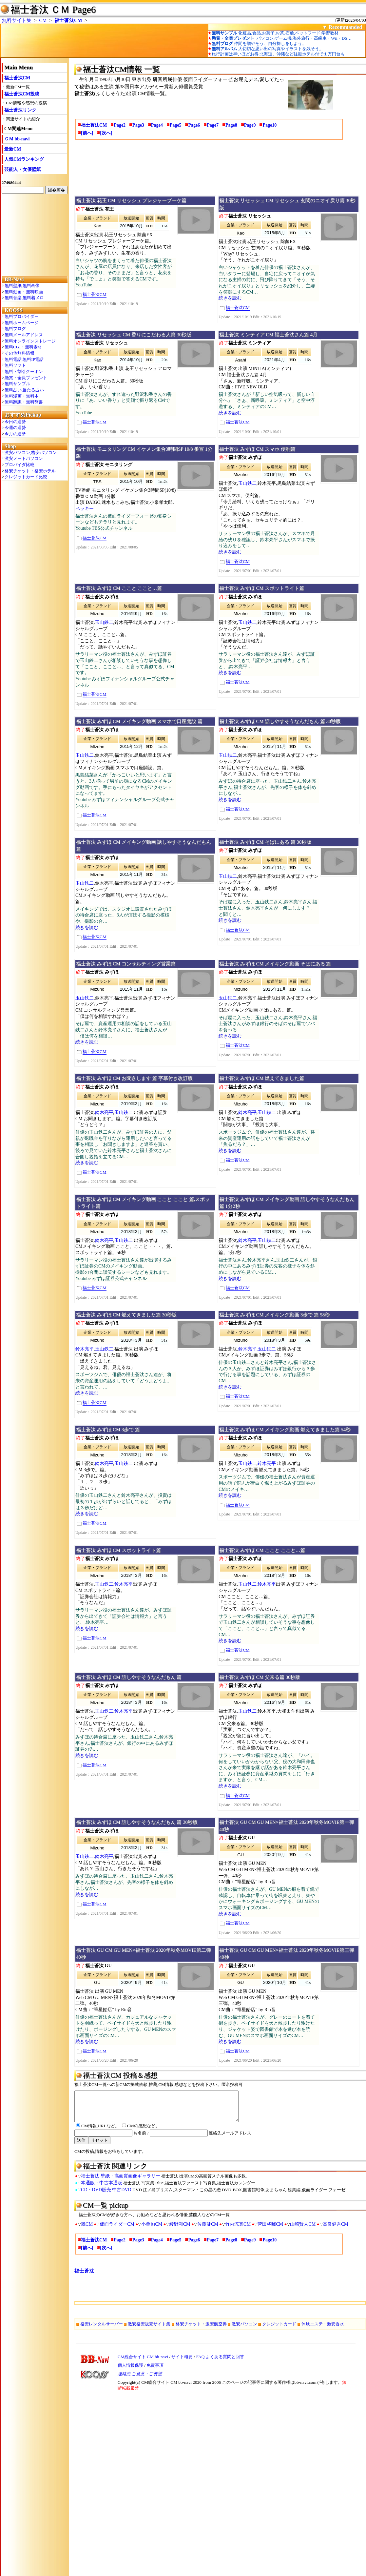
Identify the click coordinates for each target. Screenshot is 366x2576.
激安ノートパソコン (24, 458)
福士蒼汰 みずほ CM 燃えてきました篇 (261, 1078)
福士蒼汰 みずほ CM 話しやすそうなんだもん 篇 (129, 1677)
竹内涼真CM (238, 2230)
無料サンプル (17, 383)
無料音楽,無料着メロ (24, 297)
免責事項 (155, 2371)
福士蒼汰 (84, 2276)
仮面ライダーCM (117, 2230)
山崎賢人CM (303, 2230)
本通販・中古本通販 (101, 2188)
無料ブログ (15, 328)
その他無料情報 (19, 353)
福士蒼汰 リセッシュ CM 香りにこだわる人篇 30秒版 (133, 334)
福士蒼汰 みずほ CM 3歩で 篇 (108, 1429)
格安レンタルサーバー (101, 2329)
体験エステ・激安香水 (322, 2329)
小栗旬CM (151, 2230)
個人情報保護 (130, 2371)
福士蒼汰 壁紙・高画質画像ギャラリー (120, 2181)
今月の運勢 (15, 433)
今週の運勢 (15, 427)
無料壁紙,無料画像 (22, 285)
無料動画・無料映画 (24, 291)
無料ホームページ (22, 322)
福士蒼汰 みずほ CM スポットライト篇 (261, 588)
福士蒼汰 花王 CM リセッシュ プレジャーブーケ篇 (131, 200)
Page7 (213, 125)
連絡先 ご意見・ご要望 (140, 2379)
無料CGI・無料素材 (23, 346)
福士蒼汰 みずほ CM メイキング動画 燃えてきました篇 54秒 (285, 1429)
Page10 (269, 125)
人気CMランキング (24, 159)
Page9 (250, 125)
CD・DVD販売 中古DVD (106, 2195)
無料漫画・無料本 (22, 396)
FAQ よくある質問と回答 (220, 2362)
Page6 (194, 125)
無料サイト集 (16, 20)
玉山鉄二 (247, 483)
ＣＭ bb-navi (16, 138)
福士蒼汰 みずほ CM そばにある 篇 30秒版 (265, 842)
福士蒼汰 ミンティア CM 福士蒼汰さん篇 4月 (268, 334)
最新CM (12, 149)
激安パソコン (244, 2329)
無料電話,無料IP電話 (24, 359)
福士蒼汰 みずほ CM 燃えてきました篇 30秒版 (126, 1314)
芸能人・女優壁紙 (22, 169)
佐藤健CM (207, 2230)
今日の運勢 (15, 421)
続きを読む (230, 298)
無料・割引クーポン (24, 371)
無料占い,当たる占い (24, 389)
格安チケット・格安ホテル (30, 470)
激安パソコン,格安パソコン (31, 452)
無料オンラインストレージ (30, 341)
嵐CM (87, 2230)
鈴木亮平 (104, 1112)
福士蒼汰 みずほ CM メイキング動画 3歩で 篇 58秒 (274, 1314)
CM (43, 20)
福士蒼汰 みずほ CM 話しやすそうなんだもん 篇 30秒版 (280, 721)
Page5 (176, 125)
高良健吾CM (335, 2230)
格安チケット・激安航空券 (201, 2329)
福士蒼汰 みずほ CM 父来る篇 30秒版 (259, 1677)
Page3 (138, 125)
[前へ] (87, 133)
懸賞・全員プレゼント (26, 377)
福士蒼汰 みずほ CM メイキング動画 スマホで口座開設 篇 (139, 721)
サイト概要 (182, 2362)
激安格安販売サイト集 (149, 2329)
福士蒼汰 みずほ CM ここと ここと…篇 (119, 588)
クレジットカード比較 (26, 476)
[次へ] (106, 133)
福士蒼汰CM (68, 20)
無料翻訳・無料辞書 (24, 402)
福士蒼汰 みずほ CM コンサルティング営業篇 (126, 963)
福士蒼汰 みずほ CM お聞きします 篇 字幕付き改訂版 (134, 1078)
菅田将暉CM (270, 2230)
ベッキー (84, 508)
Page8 (231, 125)
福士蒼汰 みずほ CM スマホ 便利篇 (257, 449)
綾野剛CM (179, 2230)
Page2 (119, 125)
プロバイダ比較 (19, 464)
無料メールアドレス (24, 334)
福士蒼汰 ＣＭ (40, 9)
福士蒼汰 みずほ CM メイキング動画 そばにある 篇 (275, 963)
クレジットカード (279, 2329)
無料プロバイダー (22, 316)
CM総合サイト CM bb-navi (143, 2362)
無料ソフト (15, 365)
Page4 (157, 125)
